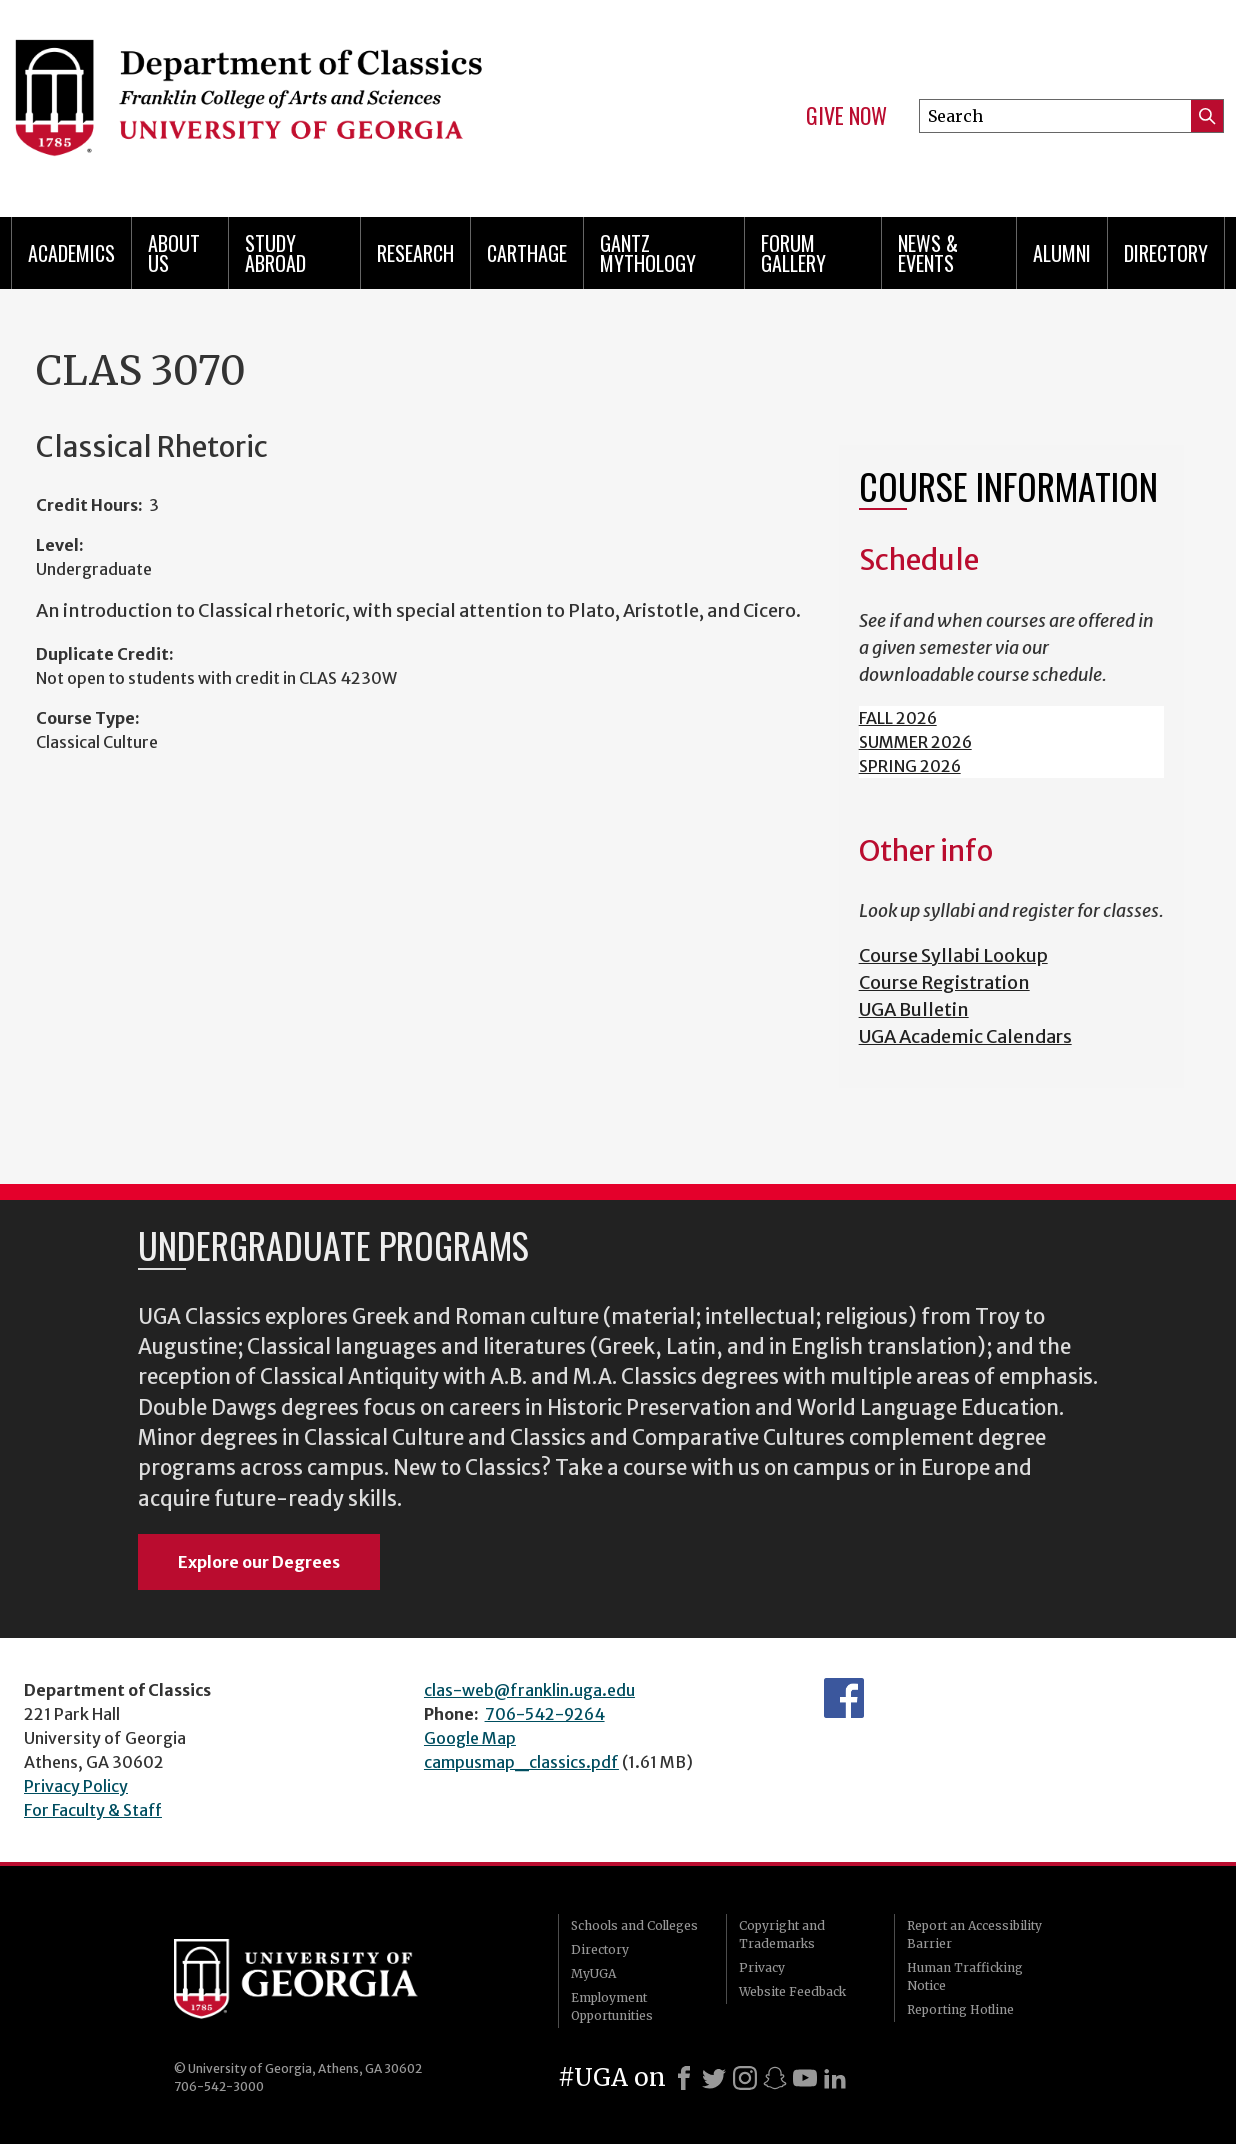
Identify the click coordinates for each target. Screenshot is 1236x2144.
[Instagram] (745, 2078)
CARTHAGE (527, 253)
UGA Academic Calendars (965, 1036)
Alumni (1062, 253)
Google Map (470, 1738)
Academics (71, 253)
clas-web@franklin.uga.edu (529, 1690)
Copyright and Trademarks (782, 1934)
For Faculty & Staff (93, 1810)
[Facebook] (684, 2078)
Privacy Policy (76, 1786)
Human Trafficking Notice (965, 1976)
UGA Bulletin (914, 1009)
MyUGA (593, 1973)
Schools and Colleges (634, 1925)
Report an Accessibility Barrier (974, 1934)
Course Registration (944, 982)
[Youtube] (805, 2078)
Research (415, 253)
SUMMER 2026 (915, 742)
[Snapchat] (775, 2078)
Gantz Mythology (648, 253)
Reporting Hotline (960, 2009)
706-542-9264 (545, 1714)
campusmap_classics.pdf (521, 1762)
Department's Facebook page (844, 1698)
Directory (1166, 253)
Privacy (762, 1967)
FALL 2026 (898, 718)
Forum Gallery (793, 253)
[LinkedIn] (835, 2078)
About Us (174, 253)
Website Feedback (792, 1991)
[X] (714, 2078)
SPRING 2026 (910, 766)
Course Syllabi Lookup (953, 955)
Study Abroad (275, 253)
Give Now (846, 116)
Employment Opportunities (612, 2006)
